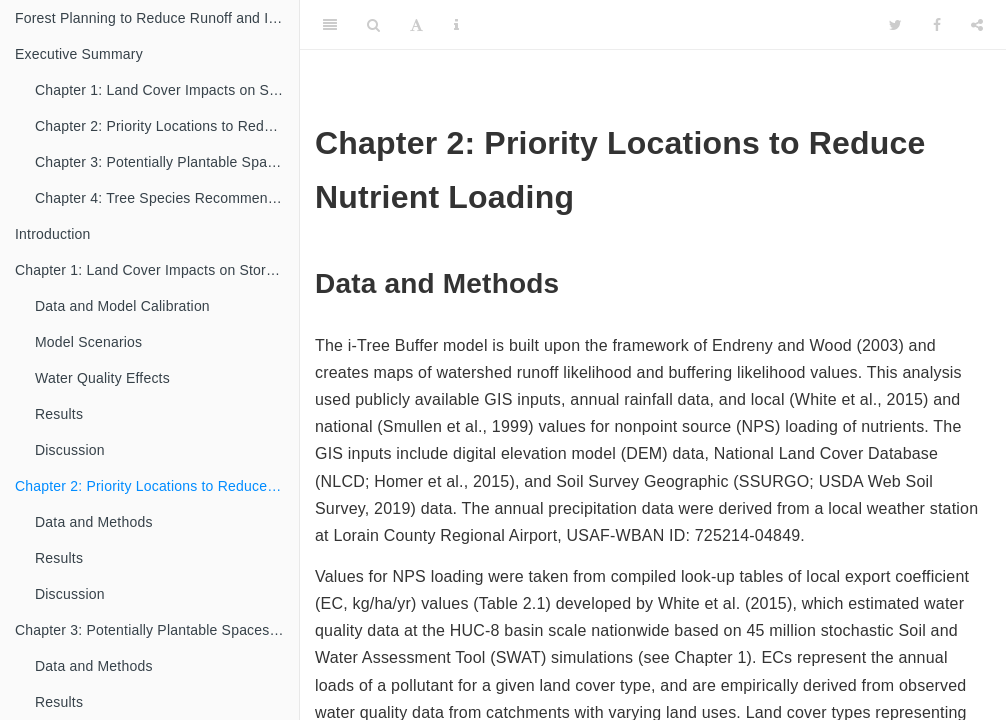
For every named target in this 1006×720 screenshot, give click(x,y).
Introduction (53, 234)
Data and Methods (94, 522)
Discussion (70, 450)
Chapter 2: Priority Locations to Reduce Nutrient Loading (167, 126)
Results (59, 414)
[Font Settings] (416, 25)
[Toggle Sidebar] (330, 25)
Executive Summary (79, 54)
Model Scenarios (88, 342)
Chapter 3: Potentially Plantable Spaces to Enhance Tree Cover (167, 162)
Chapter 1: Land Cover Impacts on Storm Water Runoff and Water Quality (167, 90)
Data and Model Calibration (122, 306)
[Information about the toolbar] (456, 25)
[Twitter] (895, 25)
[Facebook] (937, 25)
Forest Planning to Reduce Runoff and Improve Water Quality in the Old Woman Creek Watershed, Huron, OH (157, 18)
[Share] (977, 25)
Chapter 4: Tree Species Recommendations (167, 198)
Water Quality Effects (102, 378)
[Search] (373, 25)
